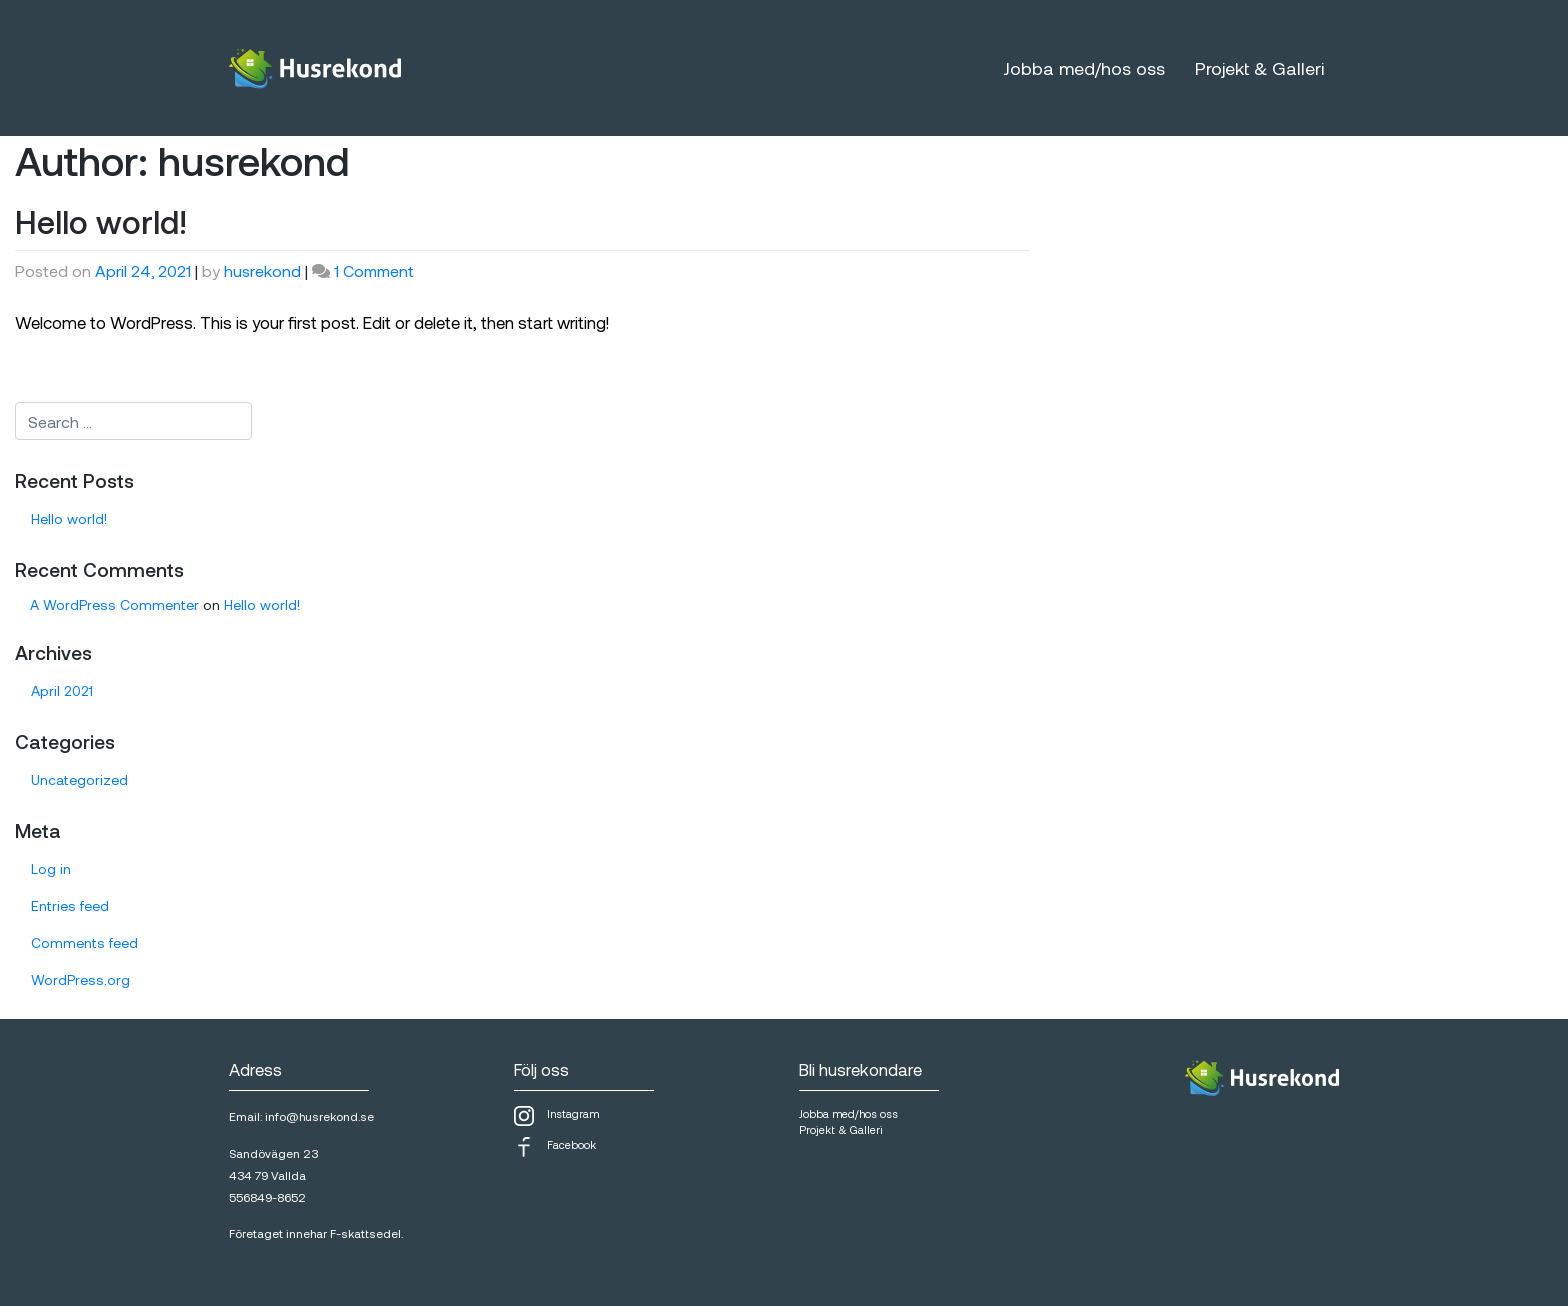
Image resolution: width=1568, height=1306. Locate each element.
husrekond (262, 270)
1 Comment (374, 270)
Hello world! (101, 221)
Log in (51, 868)
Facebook (555, 1147)
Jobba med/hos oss (1084, 68)
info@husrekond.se (319, 1116)
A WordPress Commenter (114, 604)
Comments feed (84, 942)
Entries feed (70, 905)
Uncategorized (79, 779)
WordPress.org (80, 979)
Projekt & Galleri (1259, 68)
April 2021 (62, 690)
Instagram (556, 1116)
